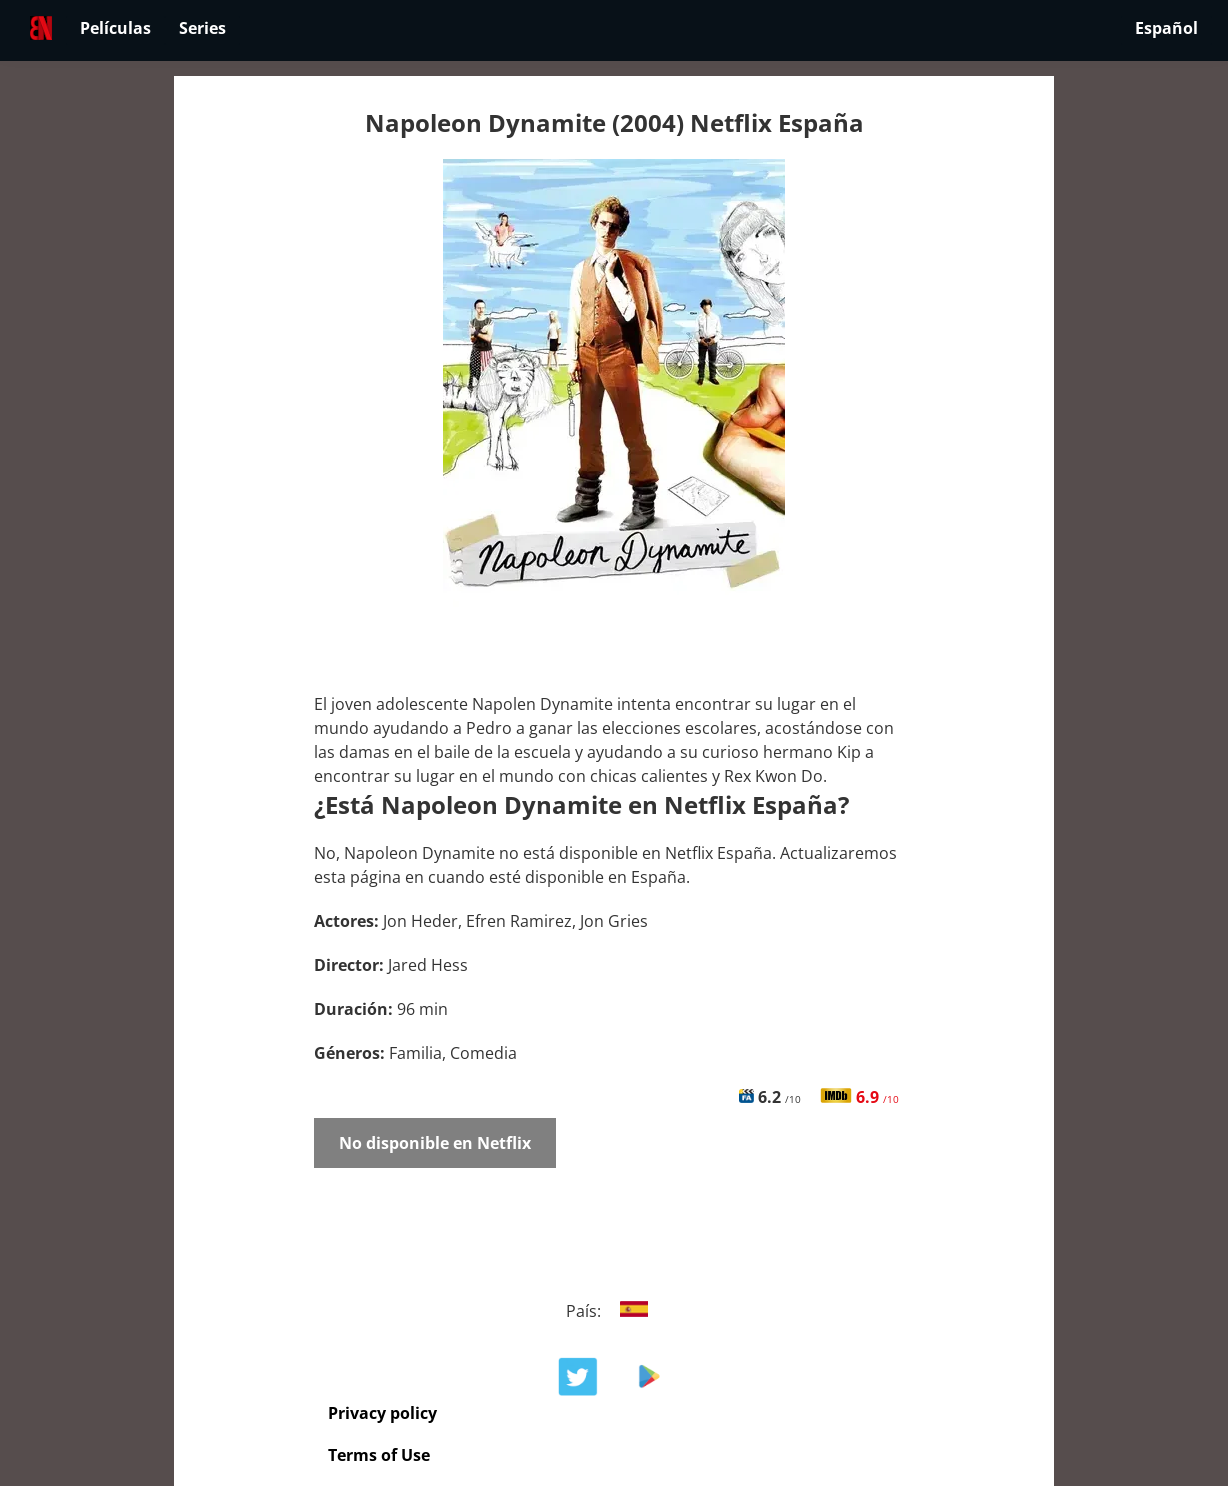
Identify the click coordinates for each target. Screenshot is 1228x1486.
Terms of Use (379, 1455)
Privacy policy (382, 1413)
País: (614, 1311)
